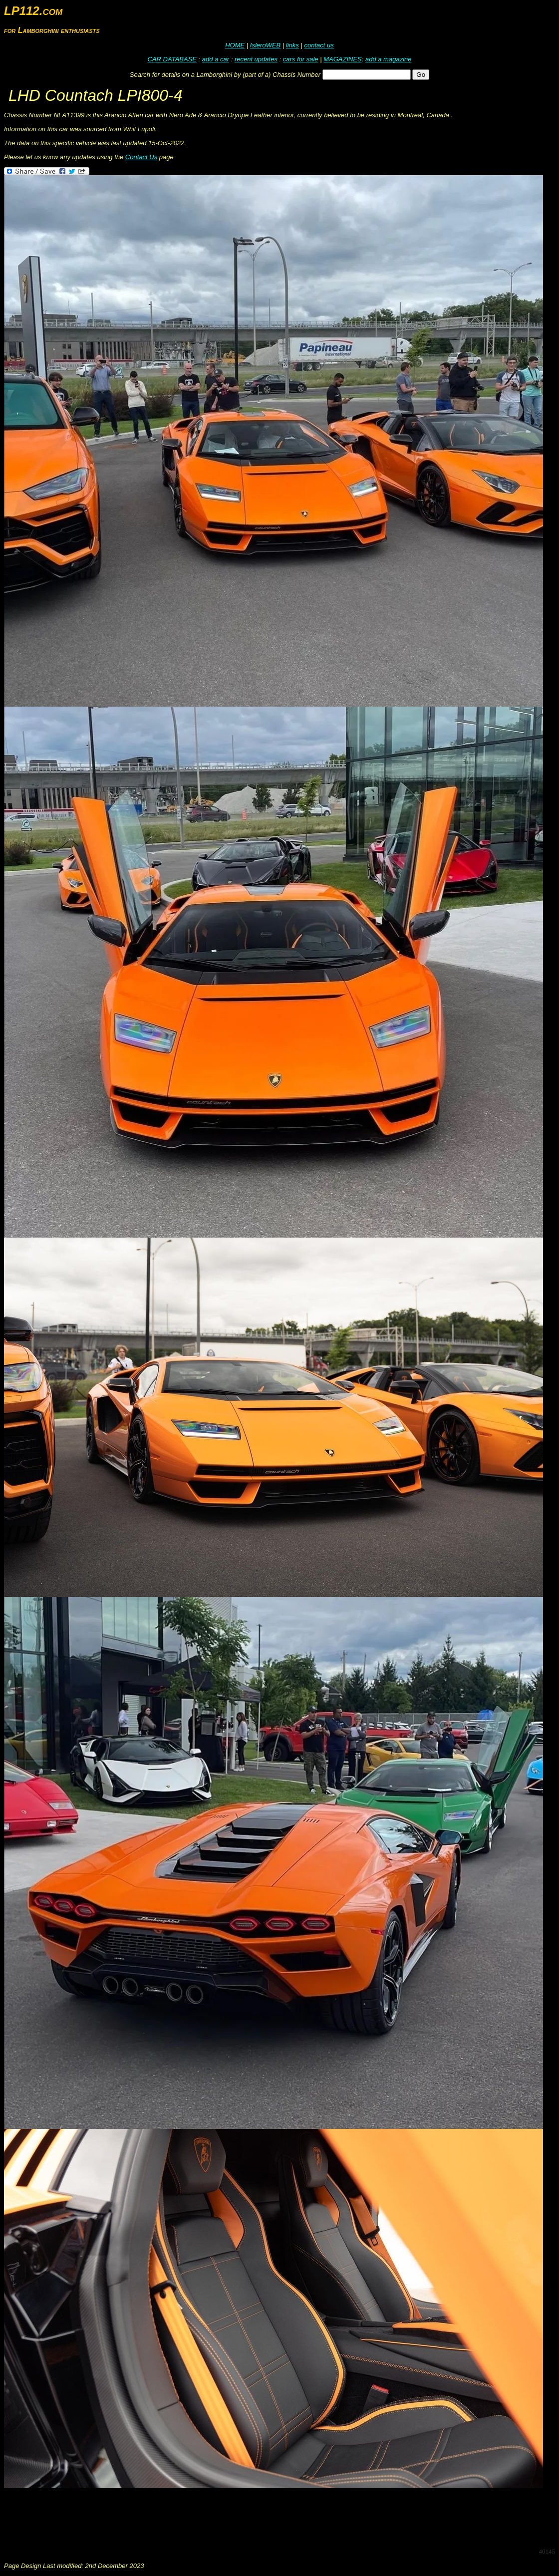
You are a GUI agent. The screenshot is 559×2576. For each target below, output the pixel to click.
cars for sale (300, 59)
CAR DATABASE (172, 59)
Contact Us (141, 157)
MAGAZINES (342, 59)
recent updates (256, 59)
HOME (235, 45)
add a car (215, 59)
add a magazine (388, 59)
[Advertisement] (185, 2517)
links (292, 45)
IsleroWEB (265, 45)
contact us (318, 45)
